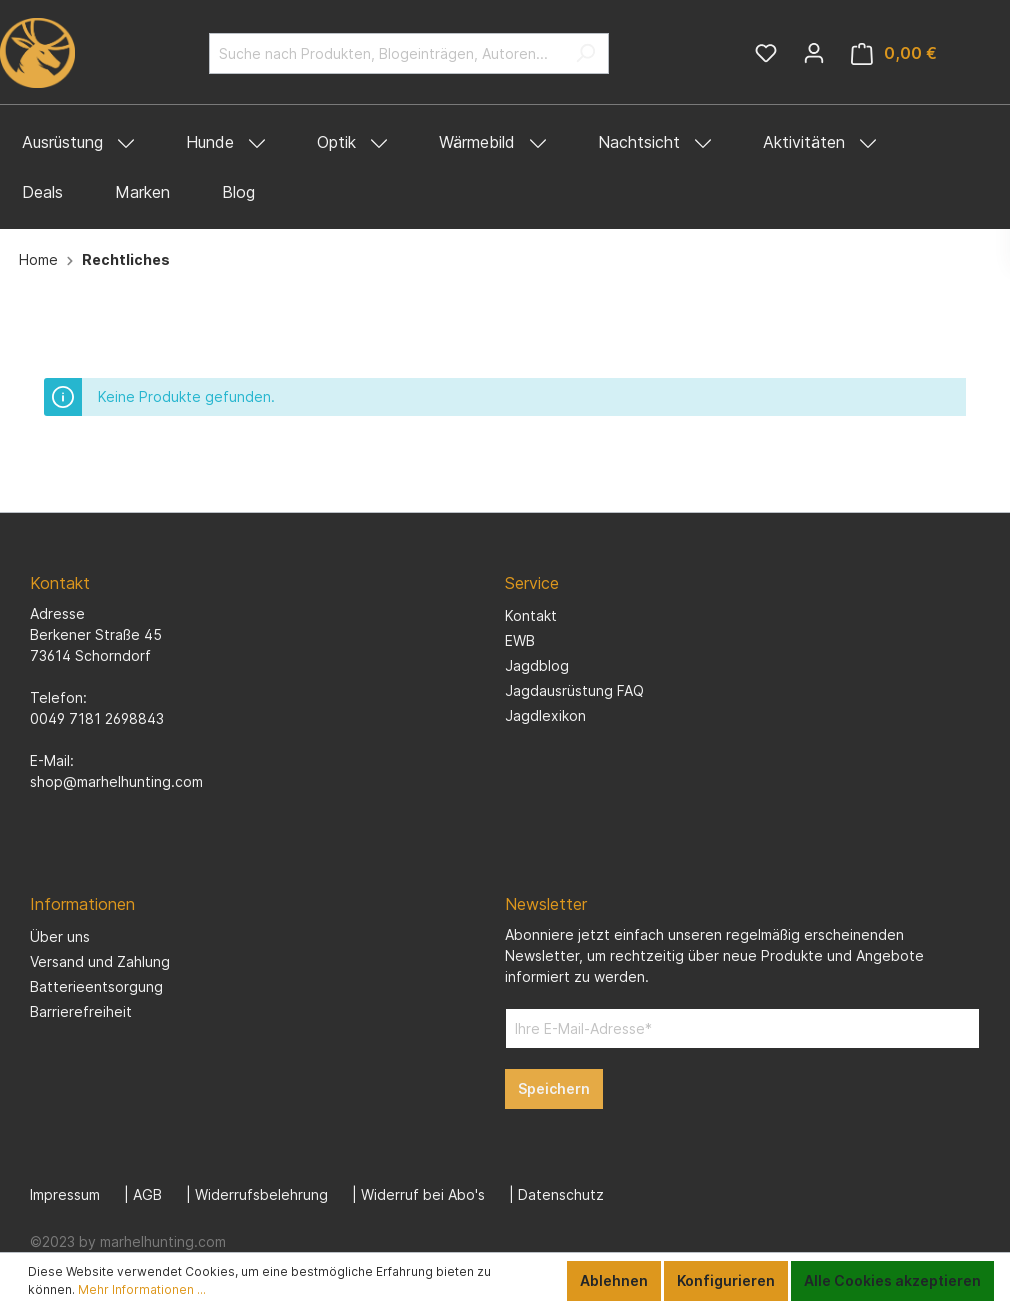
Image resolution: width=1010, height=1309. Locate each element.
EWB (520, 640)
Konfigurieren (726, 1280)
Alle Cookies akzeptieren (892, 1280)
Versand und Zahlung (100, 961)
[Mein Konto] (814, 53)
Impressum (65, 1194)
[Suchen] (585, 53)
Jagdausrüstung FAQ (574, 690)
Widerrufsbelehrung (261, 1194)
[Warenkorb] (894, 53)
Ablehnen (614, 1280)
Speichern (554, 1088)
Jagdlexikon (545, 715)
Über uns (60, 936)
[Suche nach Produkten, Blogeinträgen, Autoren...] (386, 53)
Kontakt (531, 615)
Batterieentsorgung (96, 986)
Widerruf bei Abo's (423, 1194)
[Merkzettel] (766, 53)
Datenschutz (561, 1194)
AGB (147, 1194)
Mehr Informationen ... (142, 1289)
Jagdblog (537, 665)
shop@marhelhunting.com (116, 781)
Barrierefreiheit (81, 1011)
